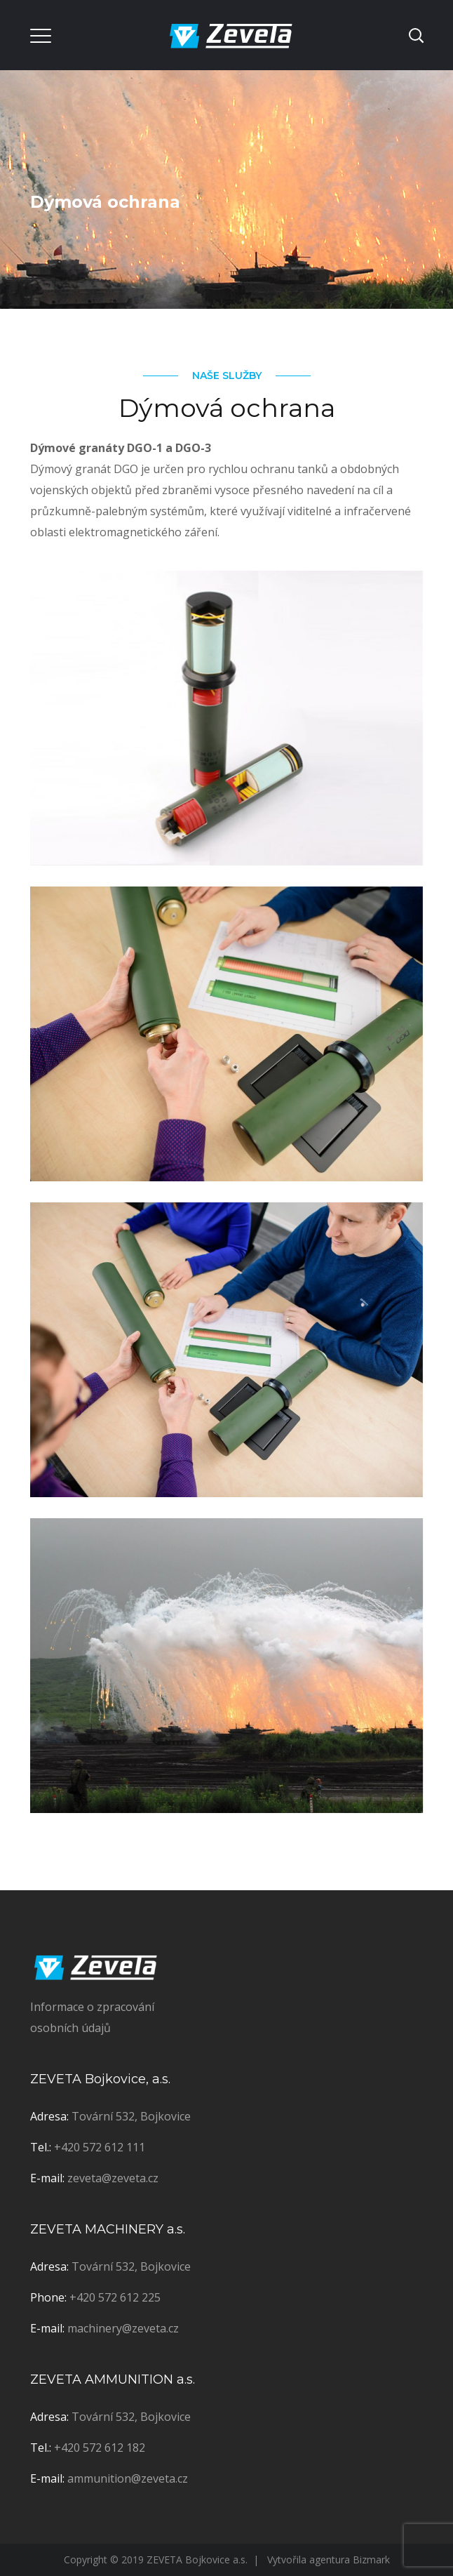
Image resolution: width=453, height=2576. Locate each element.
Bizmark (371, 2559)
